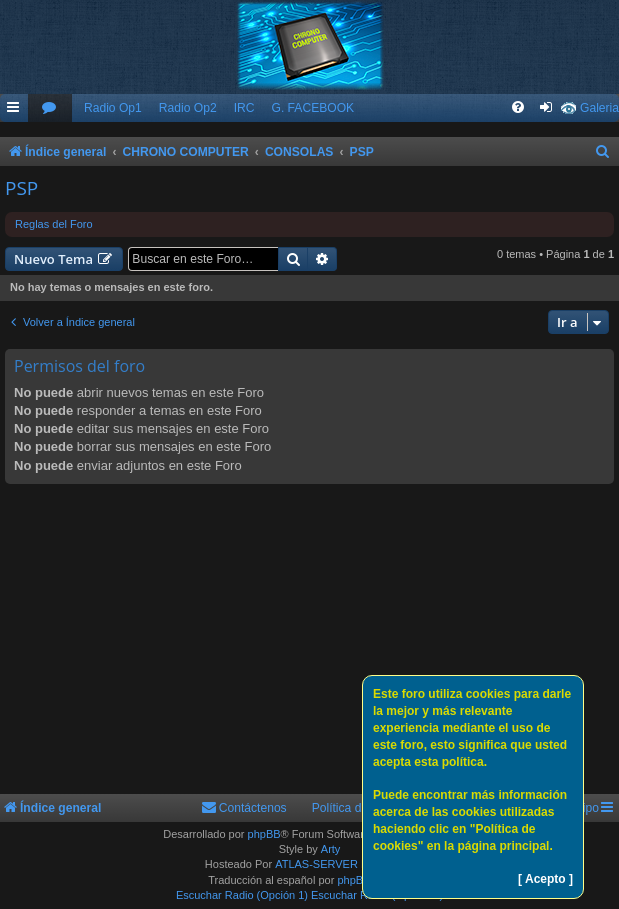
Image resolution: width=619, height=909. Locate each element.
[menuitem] (50, 108)
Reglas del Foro (54, 224)
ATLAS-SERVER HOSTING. (344, 864)
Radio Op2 (188, 108)
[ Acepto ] (545, 879)
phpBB (264, 834)
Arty (331, 849)
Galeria (599, 108)
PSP (21, 188)
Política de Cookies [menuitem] (364, 808)
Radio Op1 (113, 108)
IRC (244, 108)
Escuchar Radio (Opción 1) (242, 895)
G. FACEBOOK (312, 108)
